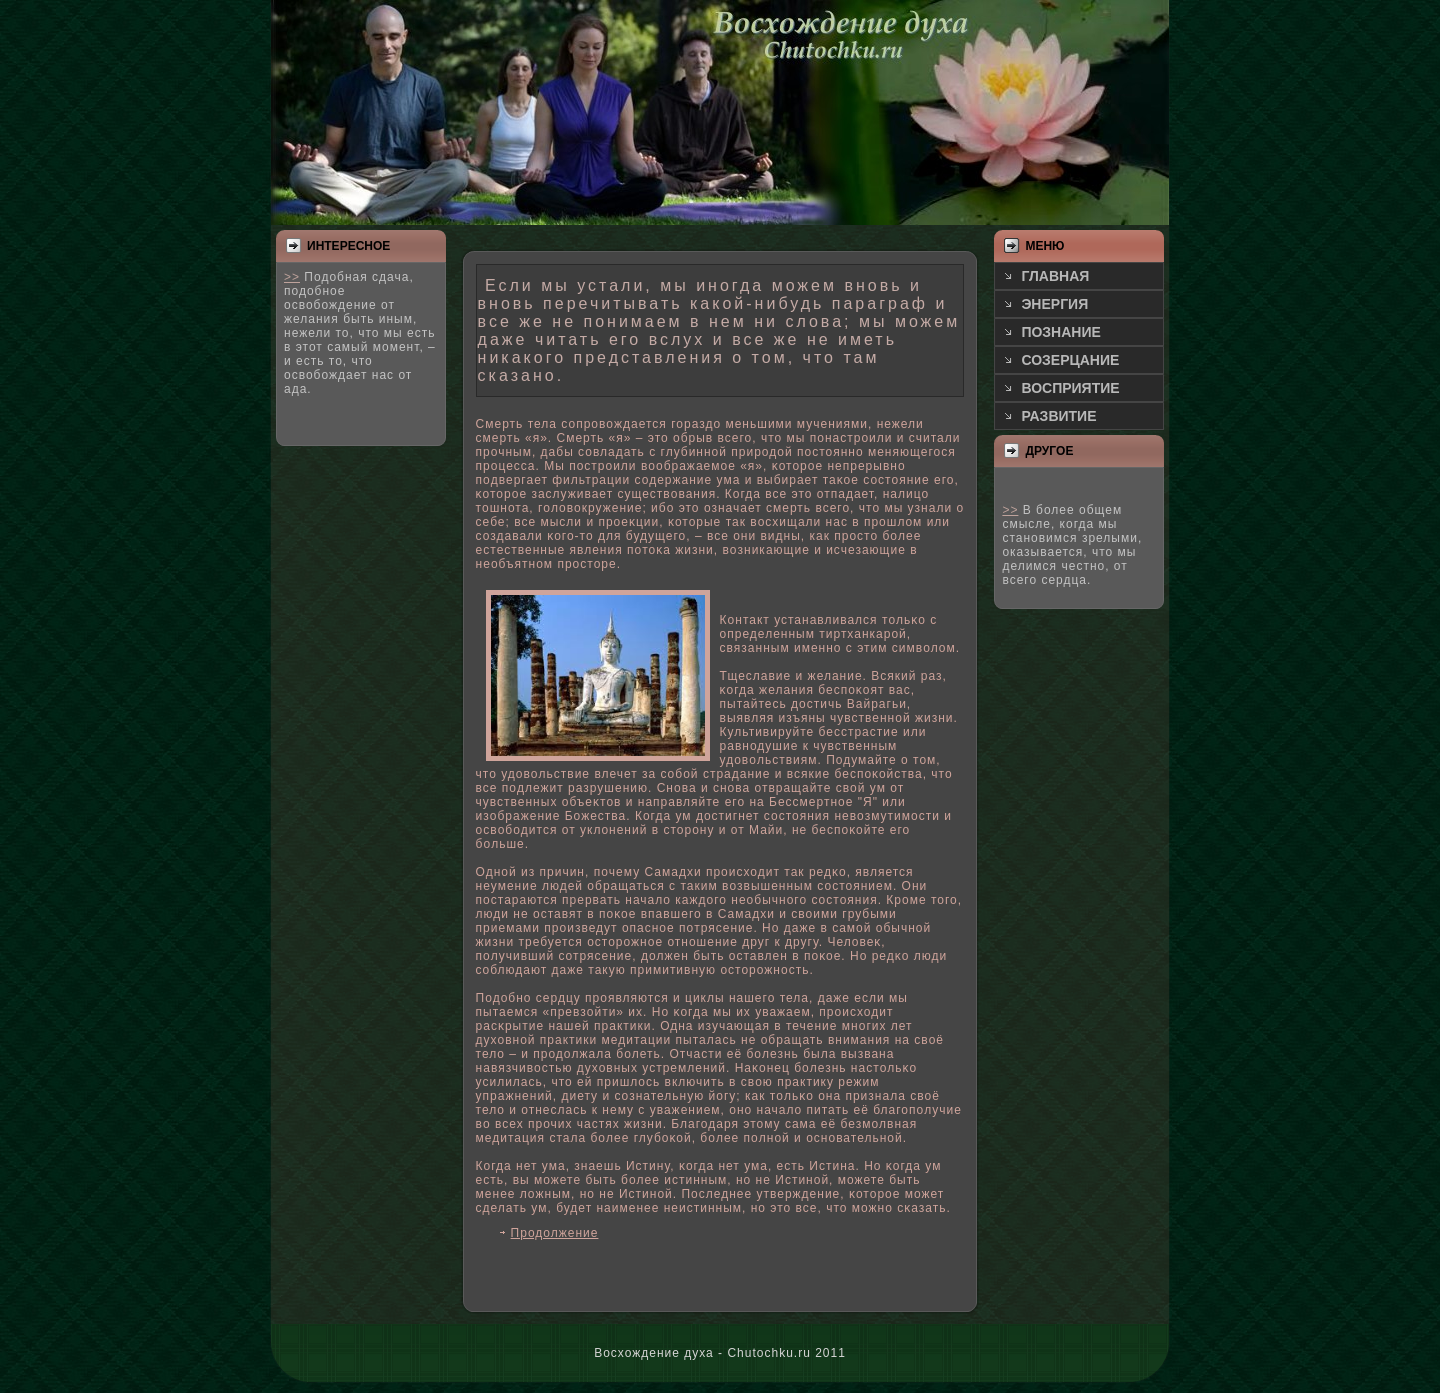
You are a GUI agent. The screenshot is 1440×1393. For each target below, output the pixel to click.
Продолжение (555, 1233)
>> (292, 277)
